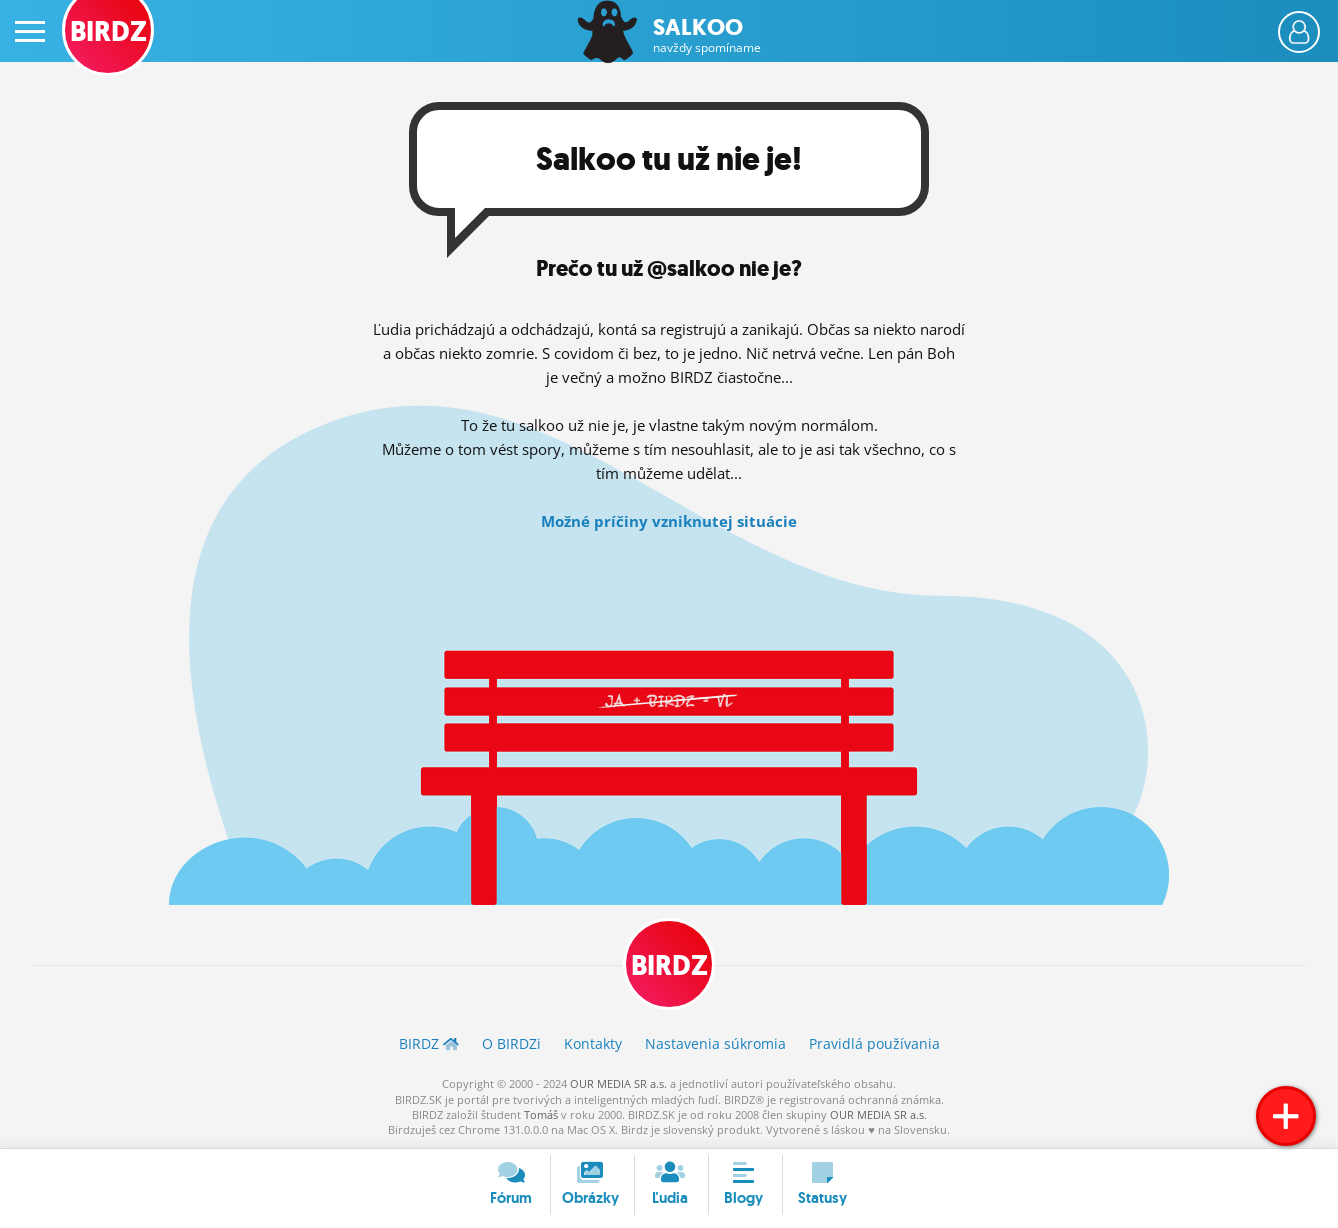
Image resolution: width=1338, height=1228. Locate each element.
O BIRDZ (511, 1043)
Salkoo (707, 35)
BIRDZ (669, 965)
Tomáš (541, 1114)
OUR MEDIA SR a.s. (618, 1083)
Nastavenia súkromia (715, 1043)
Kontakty (593, 1043)
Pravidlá (874, 1043)
